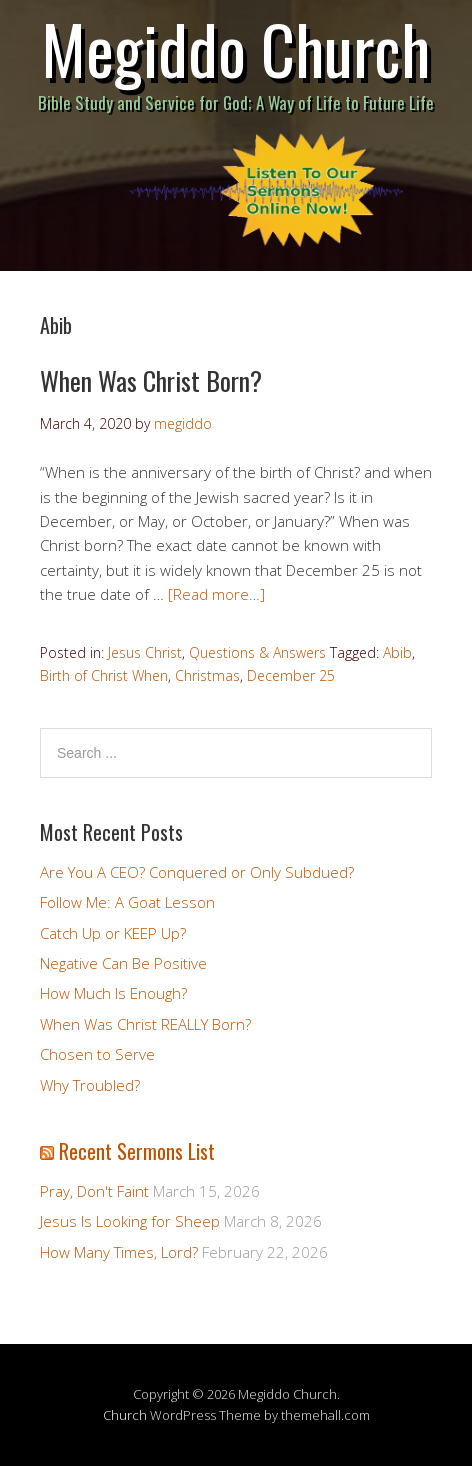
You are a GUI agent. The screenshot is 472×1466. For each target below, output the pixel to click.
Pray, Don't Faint (94, 1191)
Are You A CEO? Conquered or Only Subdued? (197, 872)
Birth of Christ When (104, 675)
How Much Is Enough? (113, 993)
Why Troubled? (90, 1085)
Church (125, 1415)
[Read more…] (216, 594)
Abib (397, 652)
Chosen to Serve (97, 1054)
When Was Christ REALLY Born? (145, 1024)
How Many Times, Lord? (119, 1252)
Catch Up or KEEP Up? (113, 933)
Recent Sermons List (137, 1151)
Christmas (207, 675)
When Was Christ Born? (151, 380)
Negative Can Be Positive (123, 963)
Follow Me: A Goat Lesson (127, 902)
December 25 (291, 675)
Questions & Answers (257, 652)
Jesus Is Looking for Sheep (130, 1221)
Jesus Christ (145, 652)
